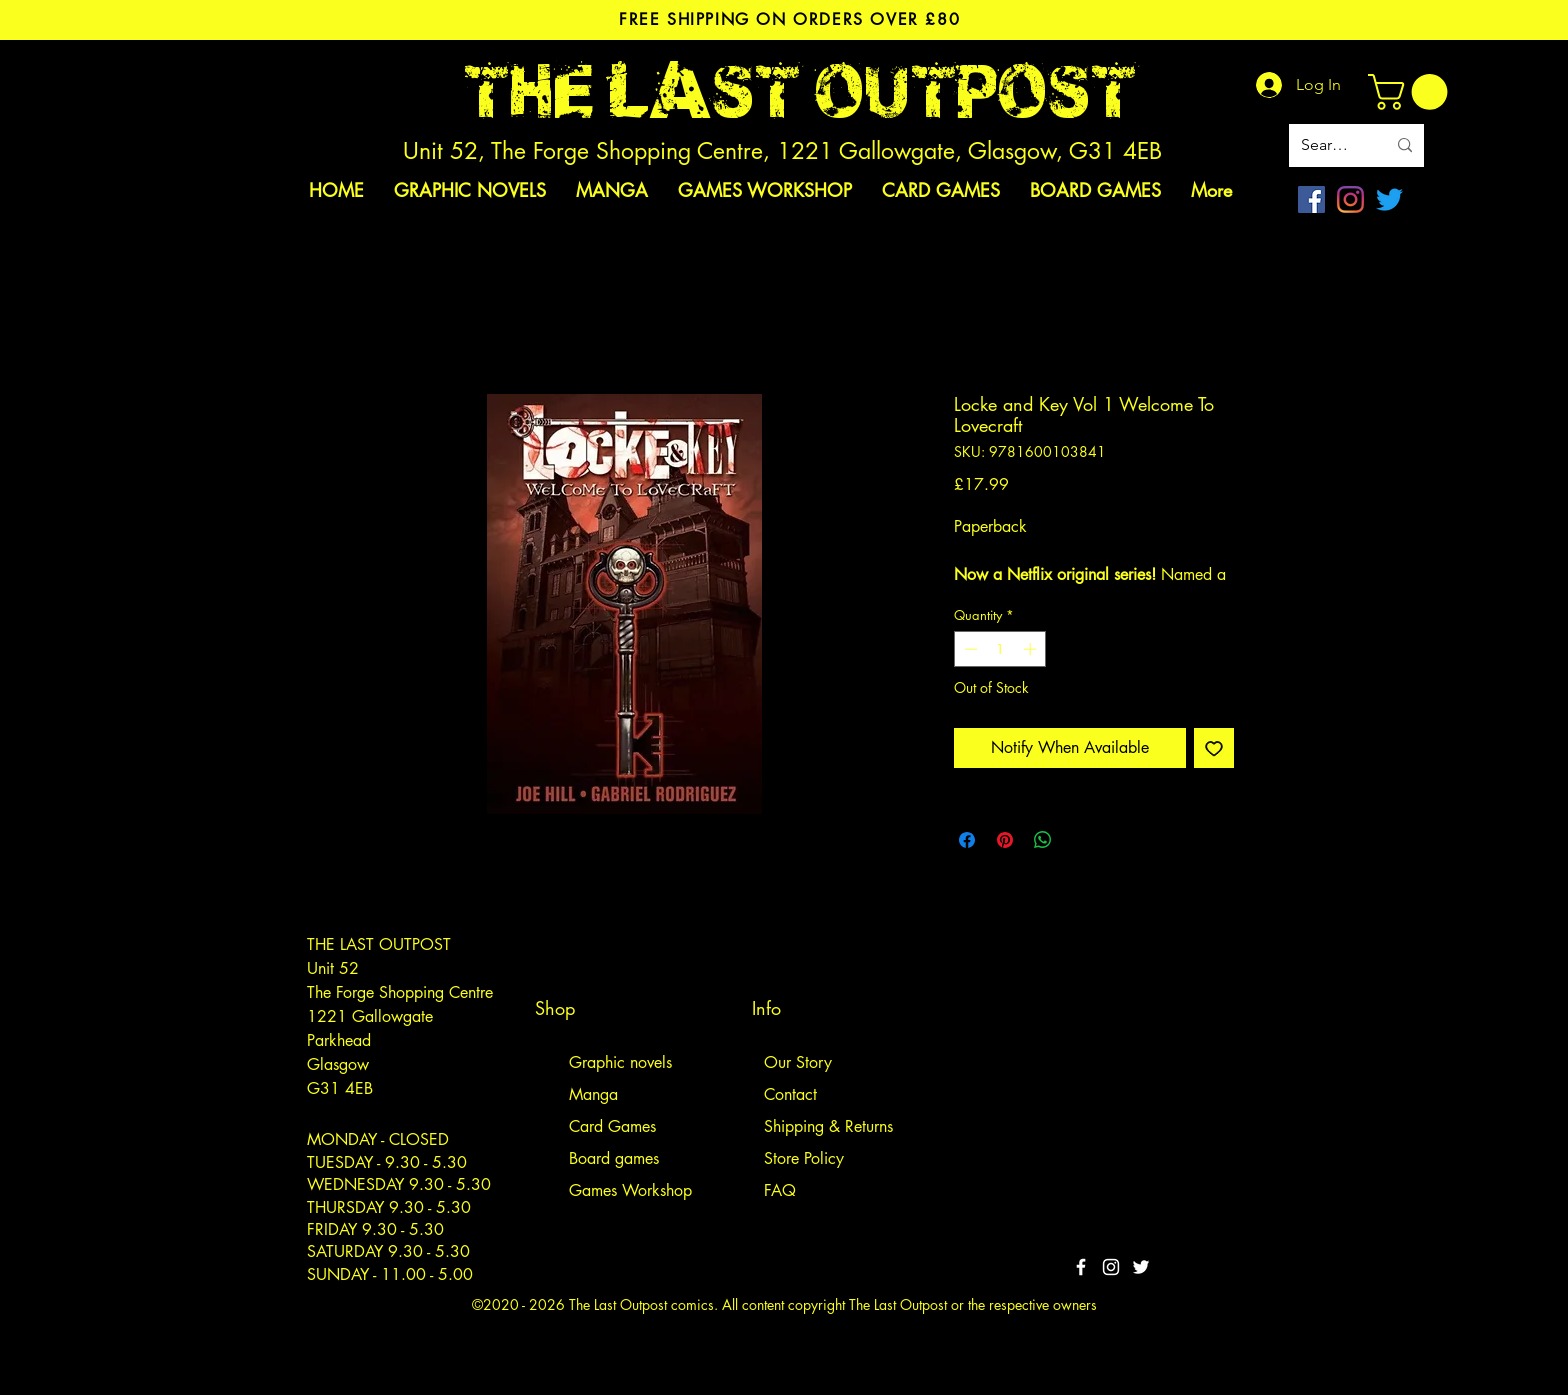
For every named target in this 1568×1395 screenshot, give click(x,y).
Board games (614, 1158)
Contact (790, 1094)
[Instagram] (1350, 199)
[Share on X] (1081, 840)
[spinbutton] (1000, 649)
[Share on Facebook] (967, 840)
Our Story (798, 1062)
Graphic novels (620, 1062)
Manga (593, 1094)
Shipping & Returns (828, 1126)
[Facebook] (1311, 199)
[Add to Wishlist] (1214, 748)
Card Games (612, 1126)
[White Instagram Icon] (1111, 1267)
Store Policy (804, 1158)
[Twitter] (1389, 199)
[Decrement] (969, 649)
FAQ (780, 1190)
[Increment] (1032, 649)
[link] (1412, 92)
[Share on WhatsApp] (1043, 840)
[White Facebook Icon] (1081, 1267)
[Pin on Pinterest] (1005, 840)
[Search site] (1328, 145)
